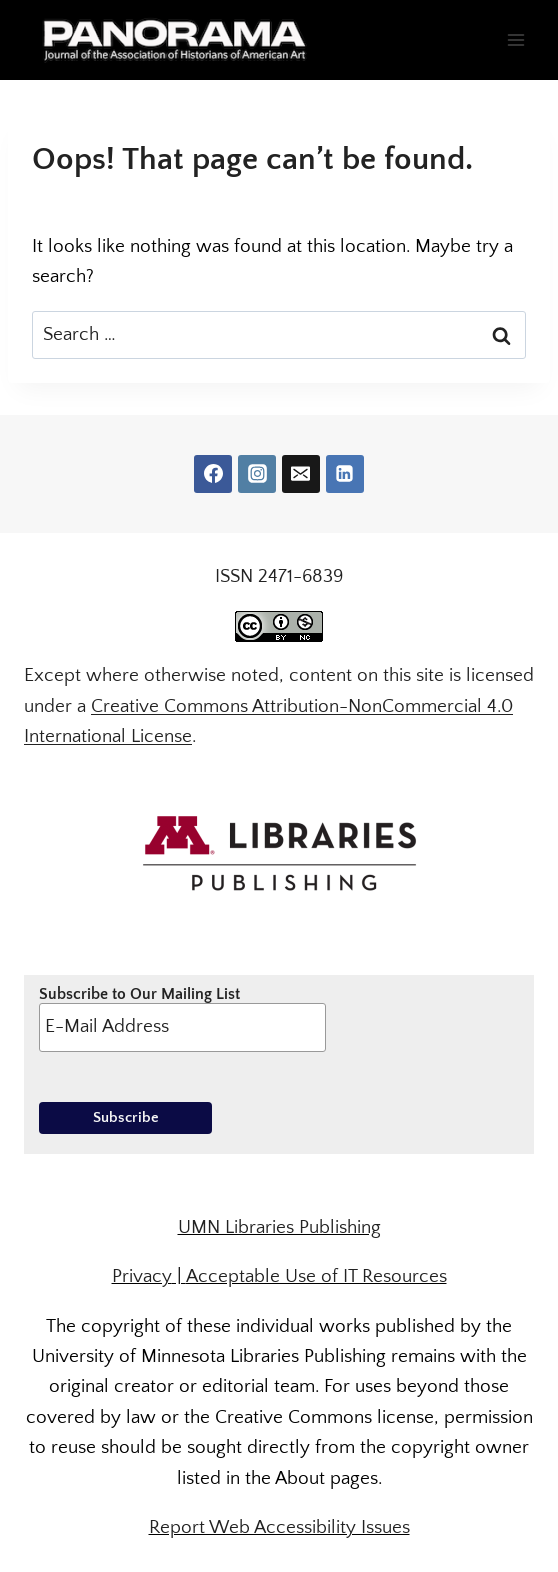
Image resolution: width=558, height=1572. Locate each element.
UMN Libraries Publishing (279, 1227)
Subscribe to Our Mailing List (182, 1018)
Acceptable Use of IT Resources (316, 1276)
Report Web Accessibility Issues (279, 1527)
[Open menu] (515, 39)
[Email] (301, 474)
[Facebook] (213, 474)
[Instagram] (257, 474)
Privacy (142, 1276)
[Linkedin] (345, 474)
